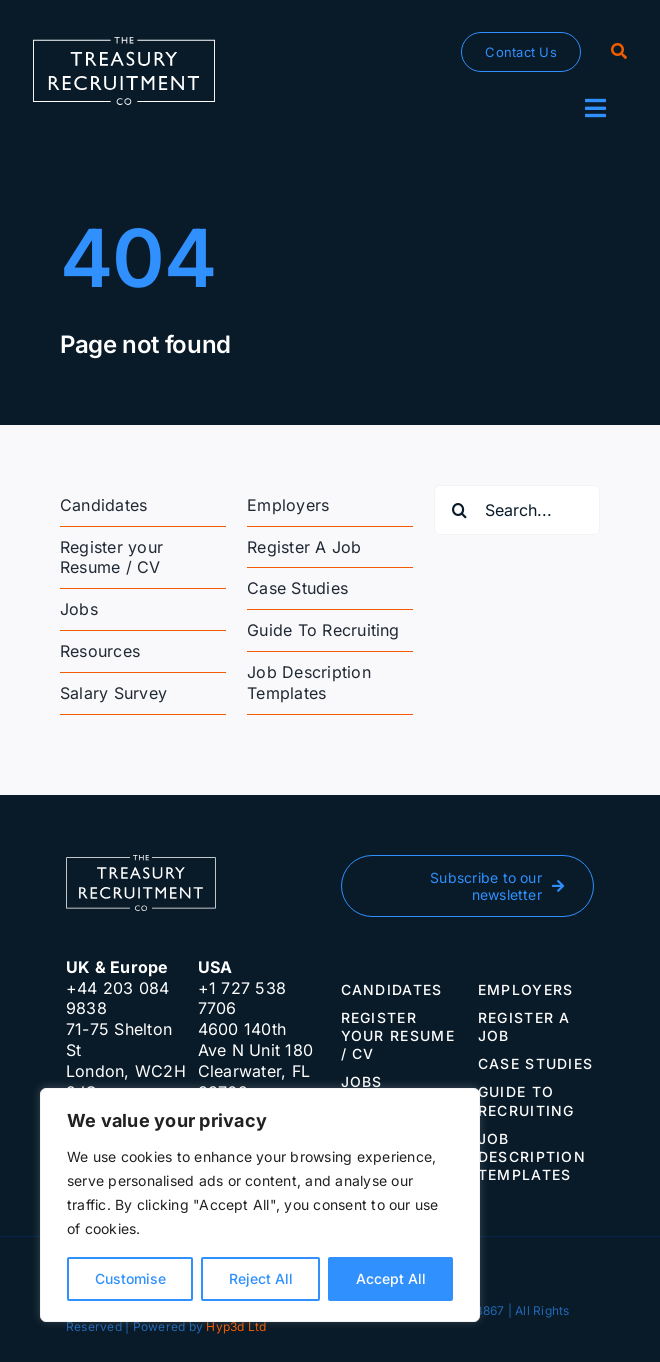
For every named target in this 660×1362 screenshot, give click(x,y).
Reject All (261, 1278)
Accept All (391, 1278)
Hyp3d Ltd (236, 1326)
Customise (130, 1278)
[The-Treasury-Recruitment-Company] (124, 45)
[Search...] (517, 510)
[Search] (619, 52)
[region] (260, 1205)
